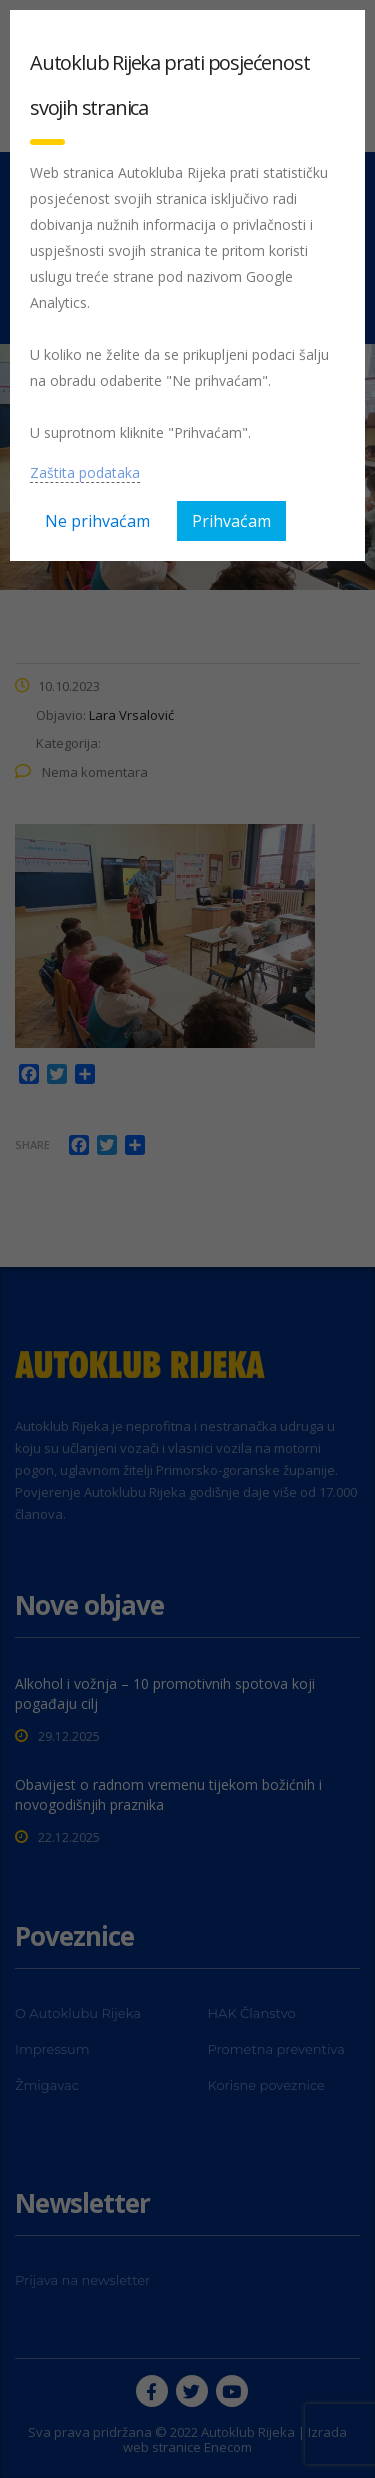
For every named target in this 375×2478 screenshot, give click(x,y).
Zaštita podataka (85, 472)
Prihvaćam (231, 521)
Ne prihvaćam (97, 521)
